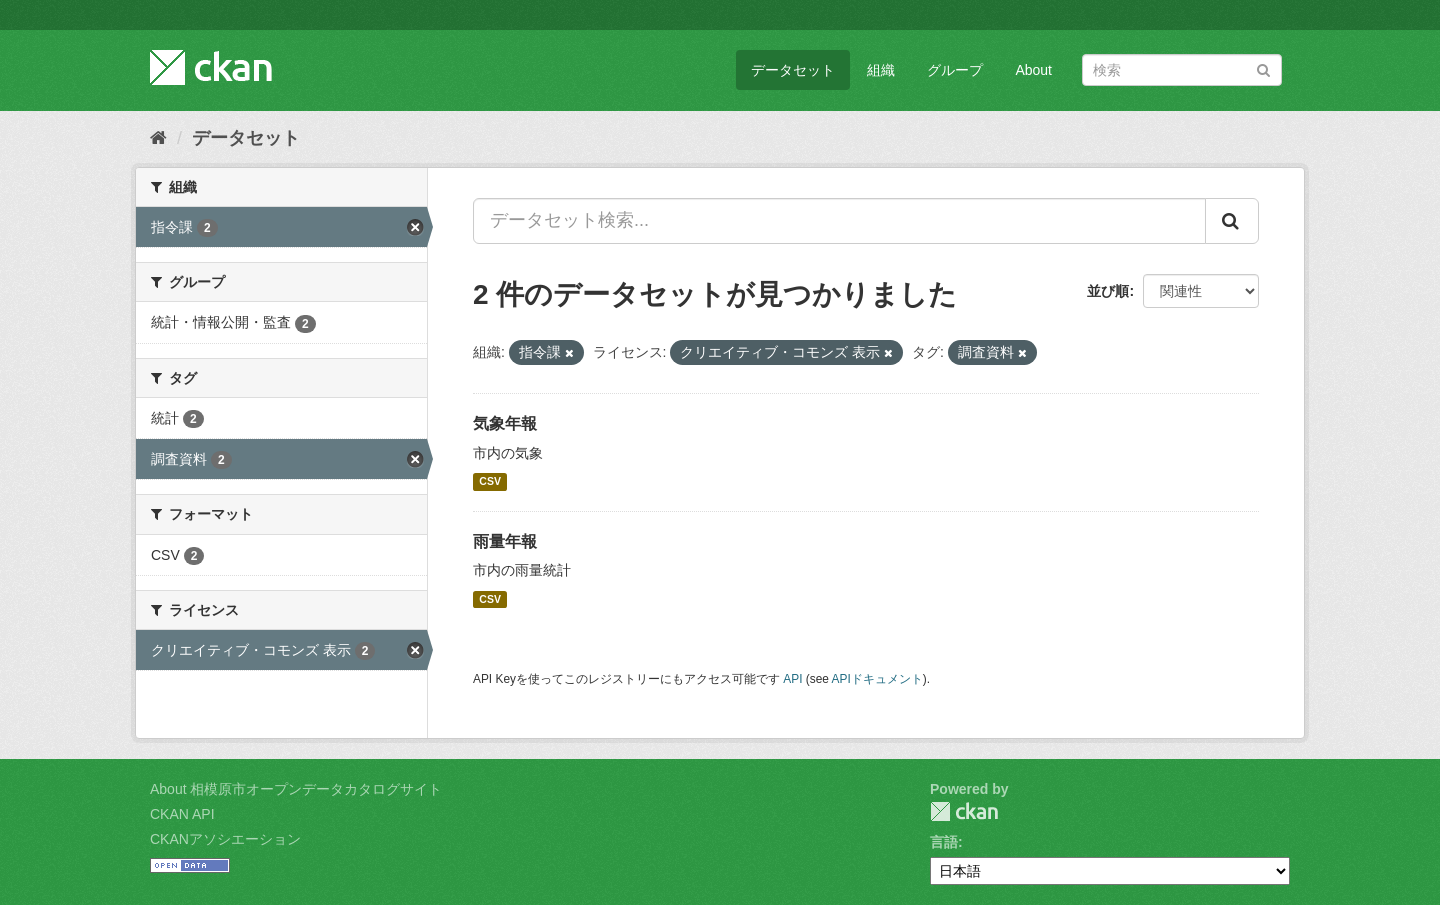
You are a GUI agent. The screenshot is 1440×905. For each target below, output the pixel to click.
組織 (881, 70)
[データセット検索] (1182, 70)
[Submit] (1263, 68)
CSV (490, 482)
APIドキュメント (877, 679)
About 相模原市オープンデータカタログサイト (296, 789)
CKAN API (182, 814)
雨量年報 (505, 541)
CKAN (964, 811)
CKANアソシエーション (225, 839)
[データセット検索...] (839, 221)
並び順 (1108, 291)
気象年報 (505, 423)
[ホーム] (158, 138)
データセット (793, 70)
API (792, 679)
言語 (944, 842)
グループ (955, 70)
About (1033, 70)
